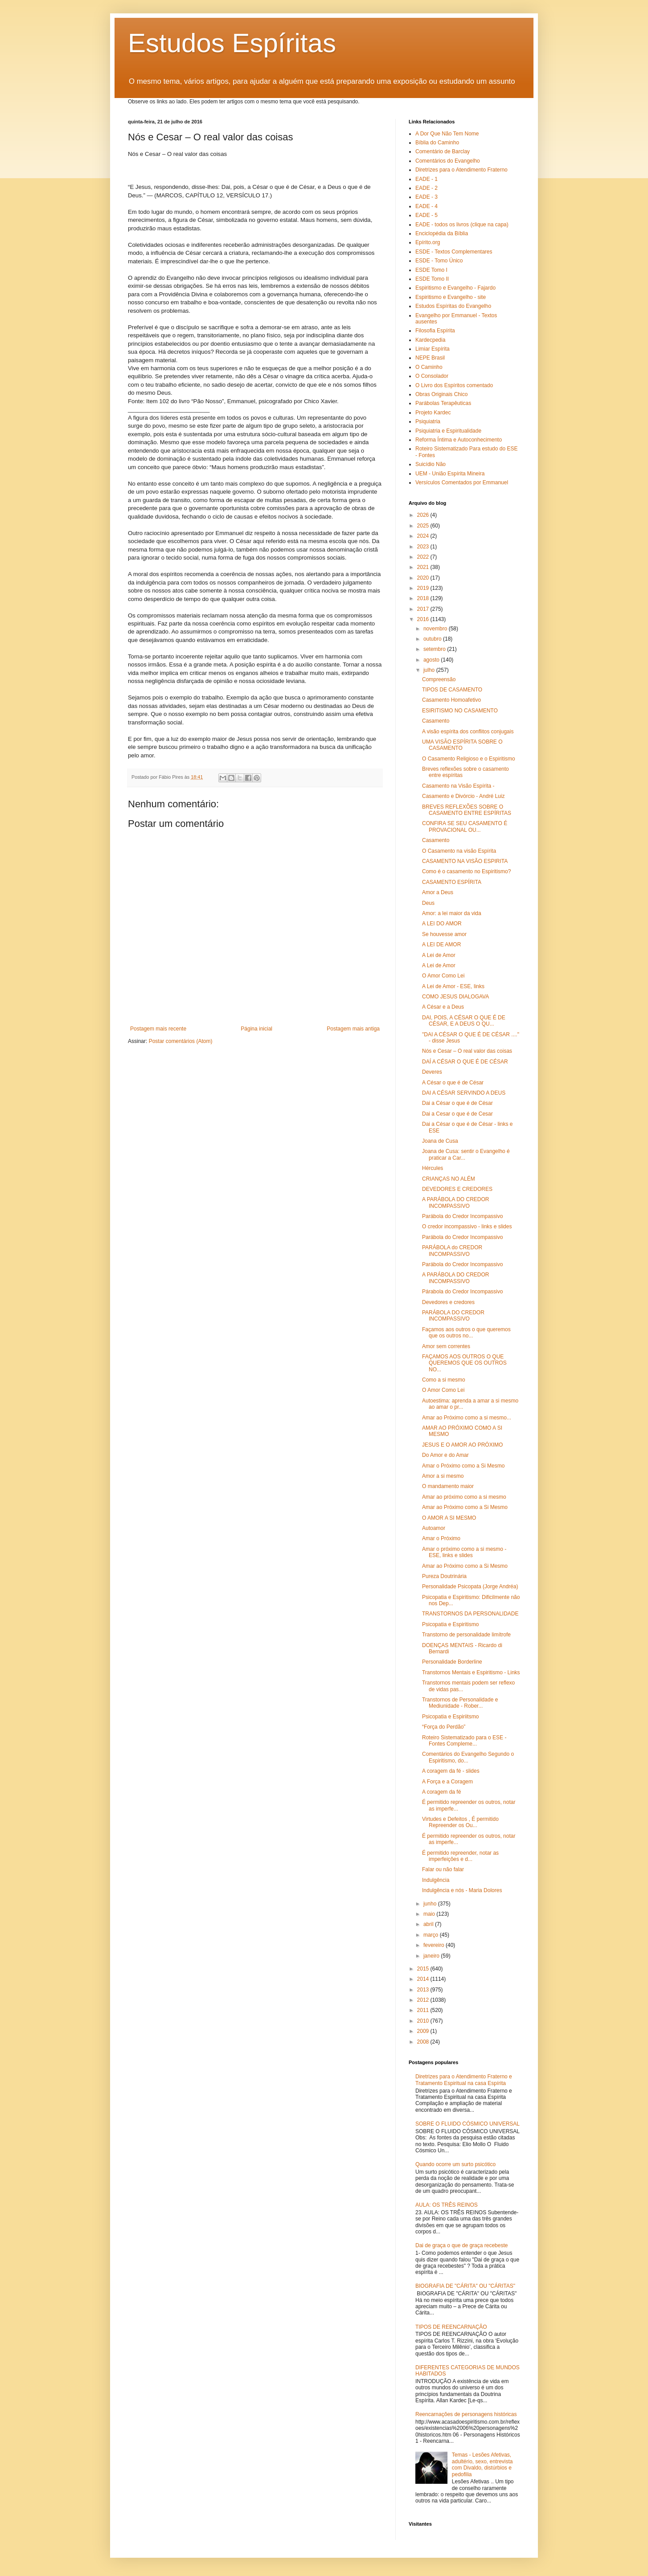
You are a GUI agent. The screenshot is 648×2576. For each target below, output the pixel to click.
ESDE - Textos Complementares (453, 252)
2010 (424, 2021)
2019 (424, 588)
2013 (424, 1990)
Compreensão (438, 679)
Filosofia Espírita (435, 330)
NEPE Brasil (430, 358)
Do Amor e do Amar (445, 1455)
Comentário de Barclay (442, 151)
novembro (436, 629)
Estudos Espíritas (232, 43)
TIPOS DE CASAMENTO (452, 690)
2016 (424, 619)
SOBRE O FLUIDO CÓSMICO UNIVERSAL (467, 2124)
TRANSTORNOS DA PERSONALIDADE (470, 1614)
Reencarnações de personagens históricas (466, 2414)
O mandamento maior (448, 1486)
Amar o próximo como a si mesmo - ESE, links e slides (464, 1552)
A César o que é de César (453, 1082)
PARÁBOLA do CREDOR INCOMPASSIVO (452, 1250)
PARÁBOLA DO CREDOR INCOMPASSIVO (453, 1315)
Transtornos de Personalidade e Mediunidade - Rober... (460, 1703)
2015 (424, 1969)
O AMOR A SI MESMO (449, 1518)
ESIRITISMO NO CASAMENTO (460, 710)
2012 (424, 2000)
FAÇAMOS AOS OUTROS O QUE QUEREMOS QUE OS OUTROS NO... (464, 1363)
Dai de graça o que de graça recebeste (461, 2245)
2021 (424, 567)
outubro (433, 639)
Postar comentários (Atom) (181, 1041)
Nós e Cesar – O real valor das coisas (467, 1051)
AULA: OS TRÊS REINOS (446, 2205)
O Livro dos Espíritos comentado (454, 385)
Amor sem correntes (446, 1346)
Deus (428, 903)
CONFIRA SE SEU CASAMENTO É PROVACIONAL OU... (464, 826)
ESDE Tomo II (432, 279)
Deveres (432, 1072)
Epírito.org (427, 242)
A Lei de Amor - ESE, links (453, 986)
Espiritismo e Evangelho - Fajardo (455, 288)
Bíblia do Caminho (437, 142)
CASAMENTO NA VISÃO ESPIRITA (465, 861)
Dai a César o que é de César (457, 1103)
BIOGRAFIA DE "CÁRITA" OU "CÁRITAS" (465, 2286)
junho (430, 1904)
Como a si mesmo (443, 1380)
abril (429, 1924)
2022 (424, 557)
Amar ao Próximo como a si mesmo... (466, 1418)
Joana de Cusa (440, 1141)
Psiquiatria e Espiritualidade (448, 431)
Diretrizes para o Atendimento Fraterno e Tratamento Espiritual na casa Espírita (463, 2079)
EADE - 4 (426, 206)
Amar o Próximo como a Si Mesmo (463, 1466)
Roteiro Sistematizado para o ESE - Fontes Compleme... (464, 1740)
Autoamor (433, 1528)
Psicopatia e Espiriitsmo (450, 1716)
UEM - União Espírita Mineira (449, 473)
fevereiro (434, 1945)
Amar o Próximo (441, 1538)
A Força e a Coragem (447, 1782)
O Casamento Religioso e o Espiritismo (468, 759)
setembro (435, 649)
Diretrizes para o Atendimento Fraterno (461, 170)
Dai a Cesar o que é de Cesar (457, 1114)
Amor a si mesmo (442, 1476)
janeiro (432, 1956)
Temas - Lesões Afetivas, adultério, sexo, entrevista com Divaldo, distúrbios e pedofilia (482, 2464)
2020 (424, 578)
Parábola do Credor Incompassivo (462, 1216)
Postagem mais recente (158, 1029)
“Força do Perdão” (443, 1727)
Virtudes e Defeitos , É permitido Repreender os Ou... (460, 1822)
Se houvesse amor (444, 934)
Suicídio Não (430, 464)
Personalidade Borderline (452, 1662)
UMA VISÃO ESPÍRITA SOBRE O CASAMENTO (462, 745)
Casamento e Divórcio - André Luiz (463, 796)
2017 (424, 609)
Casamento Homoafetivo (451, 700)
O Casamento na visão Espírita (459, 851)
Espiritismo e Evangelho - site (450, 297)
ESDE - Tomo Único (439, 261)
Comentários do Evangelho (447, 161)
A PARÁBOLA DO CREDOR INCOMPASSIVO (455, 1202)
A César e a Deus (443, 1007)
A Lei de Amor (438, 955)
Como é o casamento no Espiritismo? (466, 871)
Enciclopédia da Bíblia (441, 233)
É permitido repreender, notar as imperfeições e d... (460, 1856)
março (431, 1935)
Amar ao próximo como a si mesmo (464, 1497)
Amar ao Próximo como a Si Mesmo (465, 1507)
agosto (432, 660)
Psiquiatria (427, 421)
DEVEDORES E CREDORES (457, 1189)
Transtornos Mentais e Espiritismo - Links (471, 1672)
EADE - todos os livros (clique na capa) (462, 224)
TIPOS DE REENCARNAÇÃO (451, 2327)
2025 (424, 526)
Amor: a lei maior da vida (451, 913)
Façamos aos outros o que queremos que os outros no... (466, 1332)
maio (429, 1914)
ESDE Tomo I (431, 270)
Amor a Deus (437, 892)
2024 (424, 536)
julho (429, 670)
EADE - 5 (426, 215)
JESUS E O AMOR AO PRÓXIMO (462, 1445)
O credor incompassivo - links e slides (467, 1226)
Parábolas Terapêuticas (443, 403)
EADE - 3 (426, 197)
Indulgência (435, 1880)
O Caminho (429, 367)
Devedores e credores (448, 1302)
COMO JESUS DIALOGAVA (455, 997)
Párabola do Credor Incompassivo (462, 1291)
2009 (424, 2031)
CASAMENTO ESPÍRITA (451, 882)
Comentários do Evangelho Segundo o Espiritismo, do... (468, 1757)
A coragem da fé (441, 1792)
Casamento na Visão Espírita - (458, 786)
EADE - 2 (426, 188)
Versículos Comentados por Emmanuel (461, 482)
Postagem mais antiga (353, 1029)
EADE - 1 (426, 179)
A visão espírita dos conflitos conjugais (467, 731)
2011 (424, 2010)
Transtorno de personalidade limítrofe (466, 1634)
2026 (424, 515)
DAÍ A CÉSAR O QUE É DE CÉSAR (465, 1062)
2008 (424, 2042)
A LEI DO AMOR (442, 923)
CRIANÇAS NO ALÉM (448, 1179)
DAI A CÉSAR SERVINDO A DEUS (463, 1093)
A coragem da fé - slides (451, 1771)
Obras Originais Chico (441, 394)
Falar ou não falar (443, 1869)
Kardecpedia (430, 340)
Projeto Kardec (433, 412)
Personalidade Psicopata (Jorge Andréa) (470, 1586)
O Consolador (431, 376)
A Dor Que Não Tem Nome (447, 134)
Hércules (432, 1168)
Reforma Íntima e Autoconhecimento (458, 440)
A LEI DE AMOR (441, 944)
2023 (424, 547)
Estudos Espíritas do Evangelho (453, 306)
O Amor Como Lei (443, 976)
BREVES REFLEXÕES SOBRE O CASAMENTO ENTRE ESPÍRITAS (466, 810)
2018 (424, 598)
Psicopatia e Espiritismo (450, 1624)
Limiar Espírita (432, 349)
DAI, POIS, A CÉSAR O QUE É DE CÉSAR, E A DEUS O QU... (463, 1020)
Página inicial (256, 1029)
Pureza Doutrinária (444, 1576)
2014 (424, 1979)
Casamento (435, 721)
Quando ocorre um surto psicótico (455, 2164)
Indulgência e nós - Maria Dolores (462, 1890)
